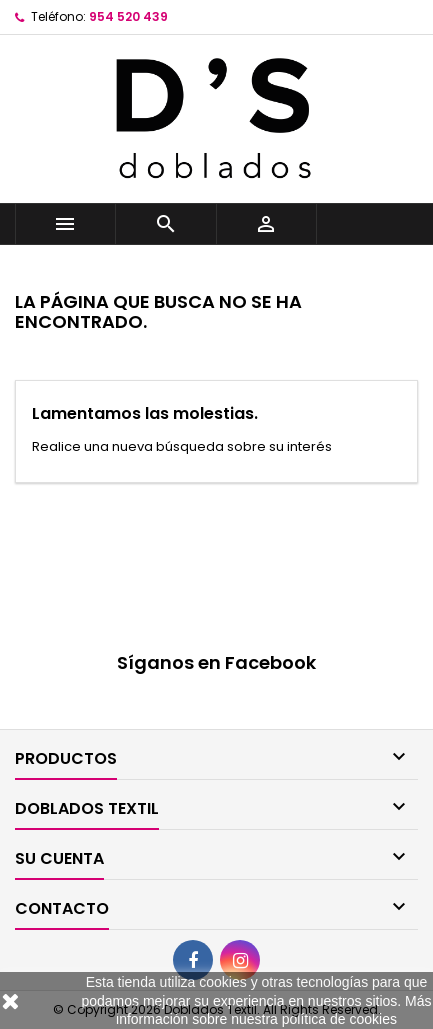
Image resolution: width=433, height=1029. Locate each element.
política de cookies (339, 1019)
